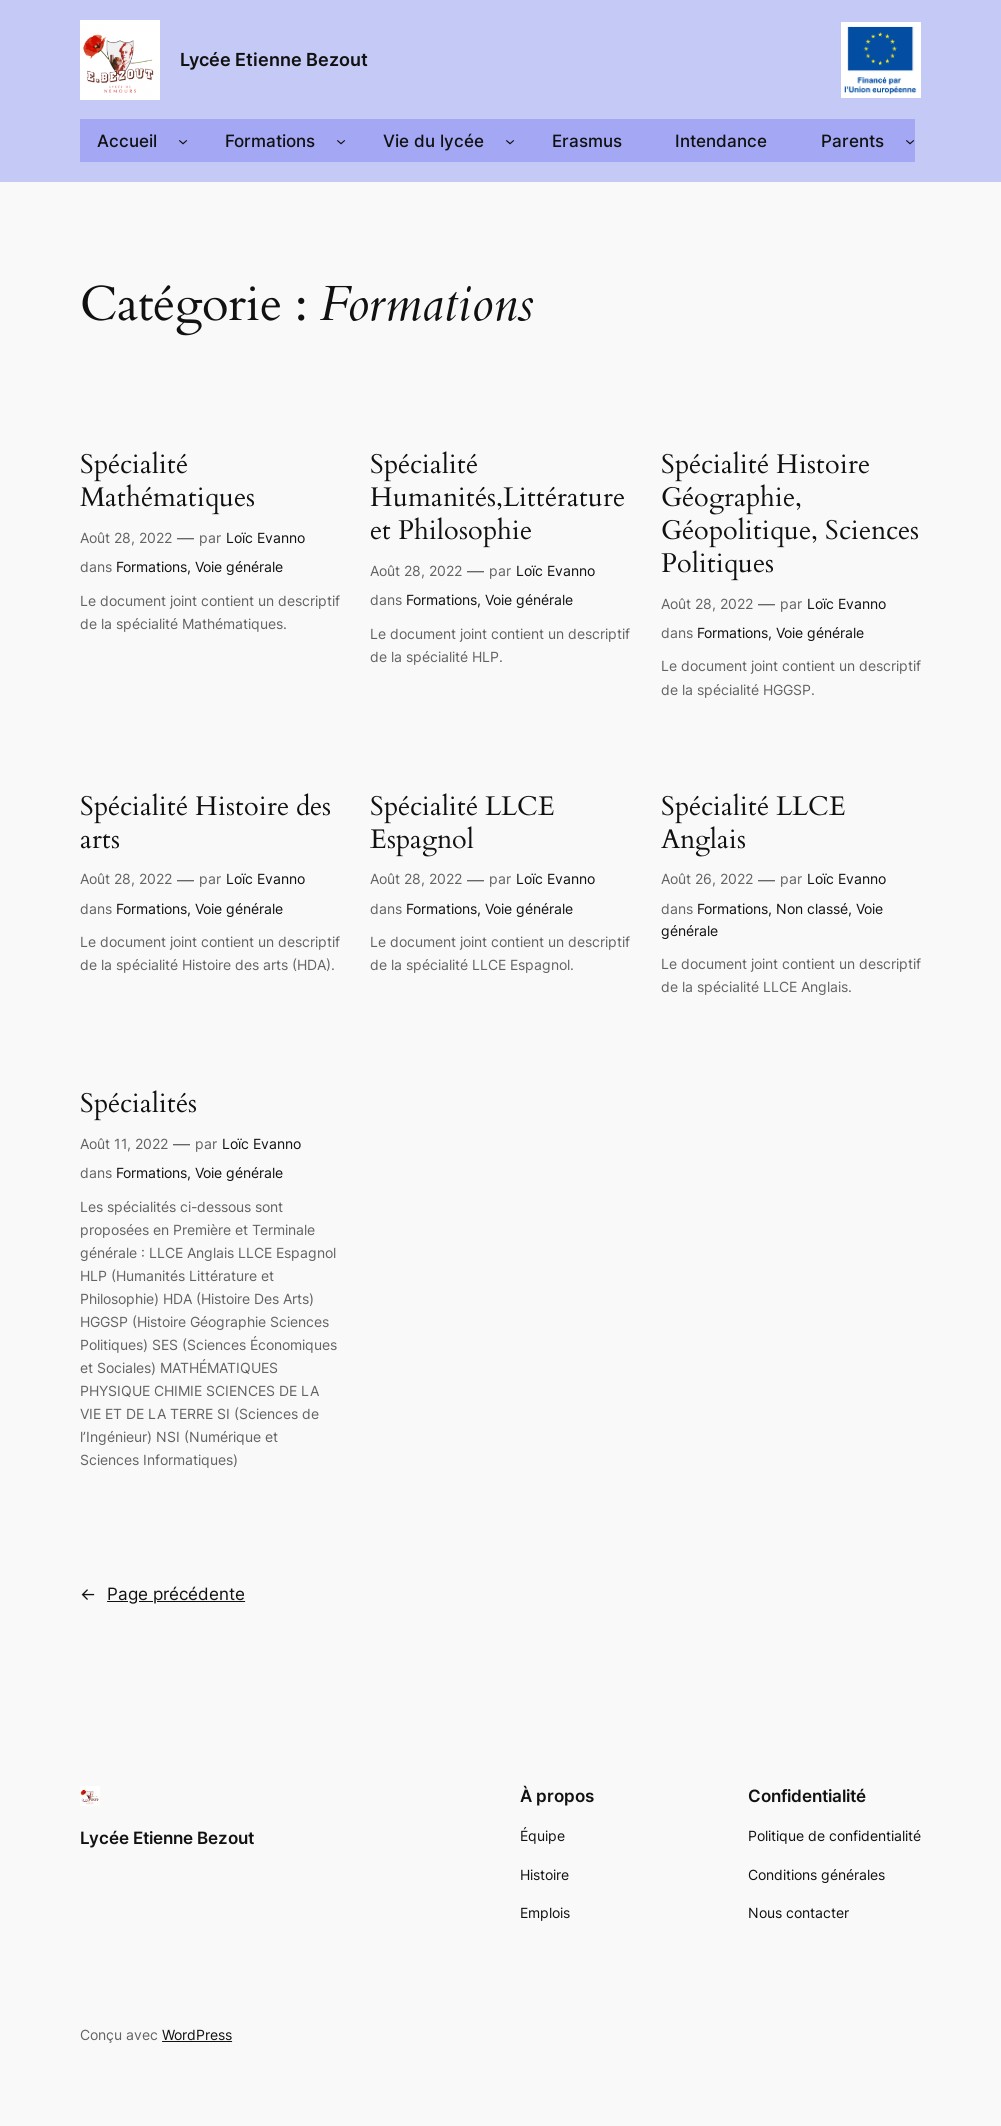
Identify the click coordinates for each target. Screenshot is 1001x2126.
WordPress (197, 2034)
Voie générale (239, 566)
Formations (151, 566)
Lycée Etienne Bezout (274, 59)
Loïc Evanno (265, 537)
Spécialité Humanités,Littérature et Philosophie (497, 498)
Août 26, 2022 (707, 878)
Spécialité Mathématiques (167, 482)
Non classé (812, 908)
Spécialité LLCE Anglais (753, 824)
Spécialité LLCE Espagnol (462, 824)
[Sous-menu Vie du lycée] (510, 141)
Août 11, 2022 (124, 1143)
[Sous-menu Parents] (910, 141)
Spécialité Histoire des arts (205, 824)
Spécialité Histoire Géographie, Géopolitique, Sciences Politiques (790, 515)
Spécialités (138, 1104)
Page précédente (162, 1594)
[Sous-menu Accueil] (183, 141)
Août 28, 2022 (126, 537)
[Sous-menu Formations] (341, 141)
